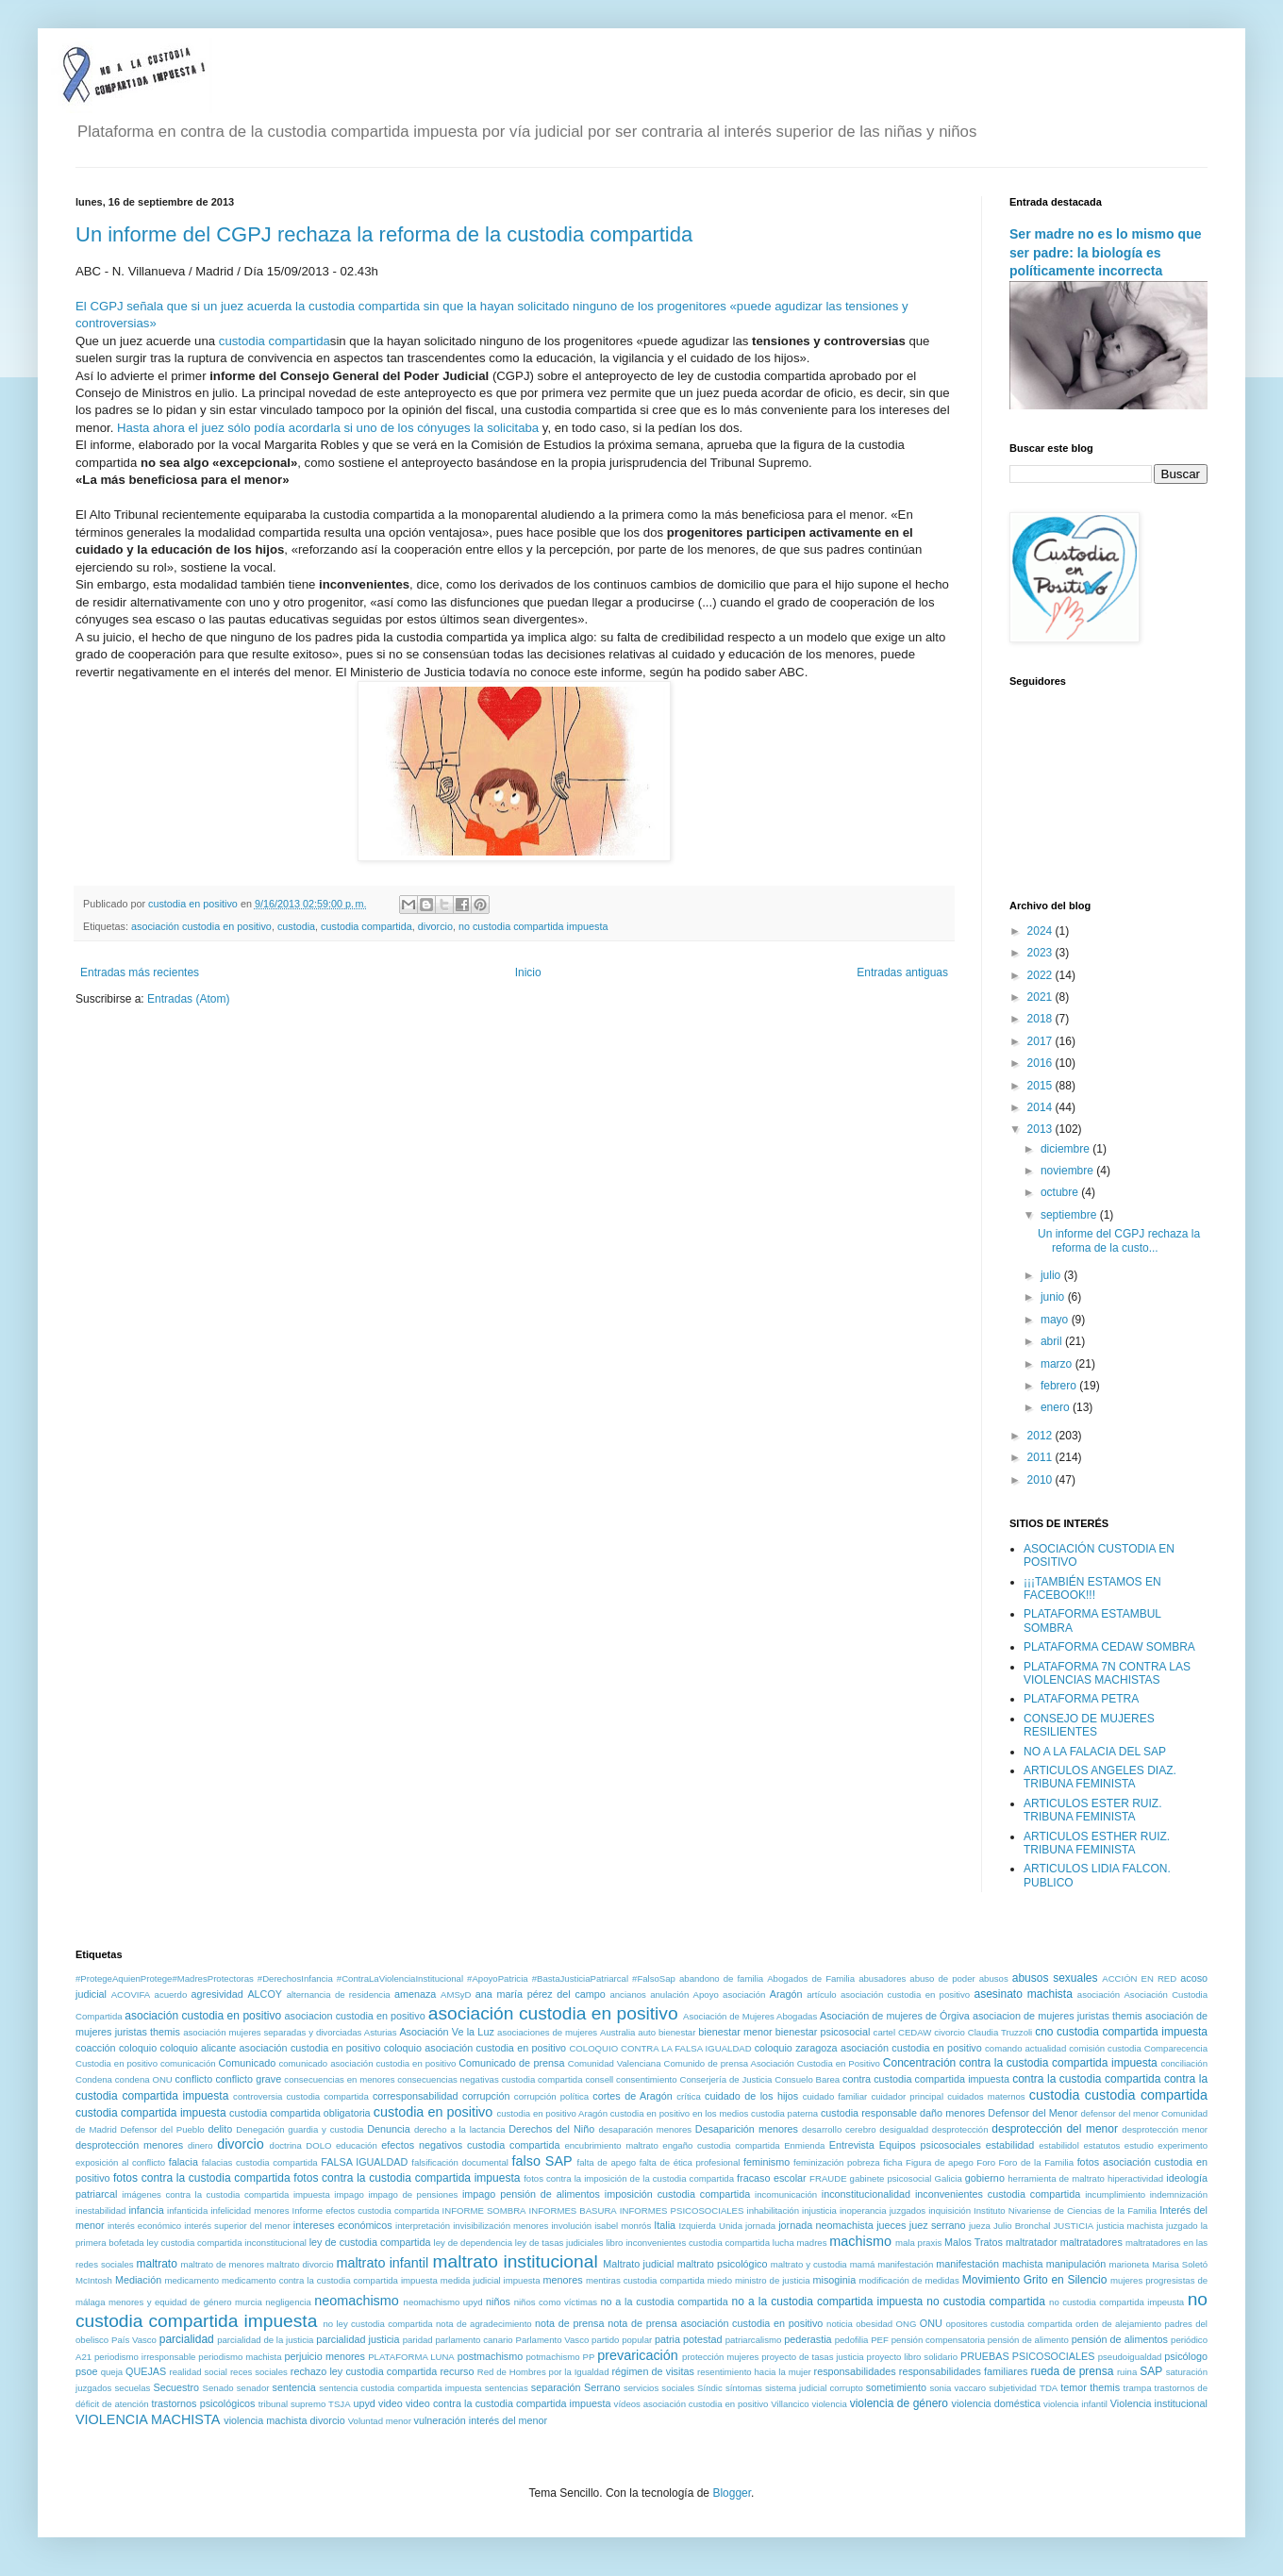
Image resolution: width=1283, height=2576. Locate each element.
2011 (1041, 1457)
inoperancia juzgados (882, 2210)
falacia (183, 2162)
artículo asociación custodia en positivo (888, 1994)
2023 (1041, 952)
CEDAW (914, 2032)
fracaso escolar (772, 2178)
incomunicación (786, 2194)
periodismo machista (239, 2357)
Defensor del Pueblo (163, 2129)
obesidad (874, 2323)
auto (647, 2032)
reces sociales (259, 2372)
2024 (1041, 931)
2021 (1041, 997)
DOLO (318, 2145)
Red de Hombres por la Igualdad (543, 2372)
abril (1053, 1341)
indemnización (1179, 2194)
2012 (1041, 1435)
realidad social (198, 2372)
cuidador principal (907, 2096)
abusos (993, 1978)
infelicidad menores (249, 2210)
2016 (1041, 1063)
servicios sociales (659, 2388)
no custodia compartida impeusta (1116, 2302)
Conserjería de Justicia (725, 2079)
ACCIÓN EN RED (1139, 1978)
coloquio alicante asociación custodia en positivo (270, 2047)
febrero (1060, 1385)
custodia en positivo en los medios (679, 2113)
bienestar (676, 2032)
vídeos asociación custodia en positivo (691, 2404)
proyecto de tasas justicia (812, 2357)
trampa (1138, 2388)
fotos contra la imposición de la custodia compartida (629, 2178)
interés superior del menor (237, 2225)
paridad (418, 2340)
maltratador (1032, 2242)
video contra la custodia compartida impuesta (508, 2403)
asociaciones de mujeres (547, 2032)
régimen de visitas (652, 2371)
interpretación (422, 2225)
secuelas (133, 2388)
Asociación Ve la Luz (446, 2031)
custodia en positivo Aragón (552, 2113)
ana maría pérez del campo (540, 1994)
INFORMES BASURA (573, 2210)
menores (563, 2279)
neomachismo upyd (443, 2302)
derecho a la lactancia (460, 2129)
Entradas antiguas (902, 972)
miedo (720, 2280)
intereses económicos (342, 2225)
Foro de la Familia (1036, 2162)
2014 (1041, 1107)
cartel (884, 2032)
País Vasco (134, 2340)
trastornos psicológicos (203, 2403)
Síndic (710, 2388)
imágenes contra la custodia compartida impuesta (226, 2194)
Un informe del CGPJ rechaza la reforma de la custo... (1119, 1240)
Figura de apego (940, 2162)
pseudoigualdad (1130, 2357)
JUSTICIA (1074, 2225)
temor (1073, 2387)
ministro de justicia (772, 2280)
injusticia (819, 2210)
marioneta (1129, 2264)
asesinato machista (1023, 1994)
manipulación (1076, 2263)
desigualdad (903, 2129)
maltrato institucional (515, 2261)
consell (599, 2079)
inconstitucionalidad (866, 2194)
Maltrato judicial (638, 2263)
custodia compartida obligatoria (300, 2113)
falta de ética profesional (690, 2162)
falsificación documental (459, 2162)
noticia (839, 2323)
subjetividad (1013, 2388)
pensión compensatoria (938, 2340)
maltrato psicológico (722, 2263)
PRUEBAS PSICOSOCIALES (1027, 2356)
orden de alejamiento (1118, 2323)
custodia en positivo (433, 2111)
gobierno (985, 2178)
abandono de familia (721, 1978)
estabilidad (1010, 2145)
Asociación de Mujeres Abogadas (750, 2016)
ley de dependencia (473, 2242)
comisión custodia (1105, 2048)
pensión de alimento (1028, 2340)
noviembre (1068, 1170)
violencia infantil (1075, 2404)
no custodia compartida (985, 2301)
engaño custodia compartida (720, 2145)
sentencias (506, 2388)
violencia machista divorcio (284, 2420)
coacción (95, 2047)
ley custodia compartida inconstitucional (226, 2242)
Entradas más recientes (139, 972)
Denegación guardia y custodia (299, 2129)
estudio (1139, 2145)
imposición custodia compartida (677, 2194)
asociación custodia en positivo (201, 926)
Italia (664, 2225)
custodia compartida (274, 341)
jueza (980, 2225)
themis (1105, 2387)
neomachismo (356, 2300)
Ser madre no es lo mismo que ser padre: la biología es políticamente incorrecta (1105, 252)
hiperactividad (1135, 2178)
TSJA (339, 2404)
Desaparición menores (746, 2129)
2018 (1041, 1018)
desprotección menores (129, 2145)
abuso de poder (942, 1978)
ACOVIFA (131, 1994)
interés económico (144, 2225)
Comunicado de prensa (511, 2063)
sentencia (294, 2387)
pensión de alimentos (1120, 2339)
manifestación (905, 2264)
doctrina (286, 2145)
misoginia (835, 2279)
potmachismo (553, 2357)
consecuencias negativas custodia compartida (489, 2079)
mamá (862, 2264)
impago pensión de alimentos (531, 2194)
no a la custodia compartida (664, 2301)
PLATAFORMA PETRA (1081, 1698)
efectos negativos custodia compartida (470, 2145)
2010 (1041, 1480)
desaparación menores (644, 2129)
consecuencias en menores (339, 2079)
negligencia (288, 2302)
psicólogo (1186, 2356)
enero (1057, 1407)
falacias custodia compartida (260, 2162)
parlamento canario (473, 2340)
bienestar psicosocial (822, 2031)
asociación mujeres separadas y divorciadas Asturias (289, 2032)
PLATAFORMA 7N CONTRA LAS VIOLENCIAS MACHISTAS (1107, 1673)
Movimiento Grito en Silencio (1035, 2279)
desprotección (960, 2129)
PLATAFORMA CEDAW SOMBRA (1109, 1647)
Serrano (602, 2387)
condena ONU (144, 2079)
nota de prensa (569, 2323)
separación (556, 2387)
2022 (1041, 975)
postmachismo (491, 2356)
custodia (296, 926)
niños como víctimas (555, 2302)
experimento (1183, 2145)
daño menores (952, 2113)
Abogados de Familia (811, 1978)
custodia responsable (869, 2113)
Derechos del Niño (551, 2129)
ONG (906, 2323)
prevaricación (637, 2355)
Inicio (528, 972)
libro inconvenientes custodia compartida (688, 2242)
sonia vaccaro (957, 2388)
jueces (891, 2225)
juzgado (1182, 2225)
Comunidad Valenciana (614, 2063)
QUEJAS (145, 2371)
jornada (760, 2225)
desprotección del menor (1054, 2129)
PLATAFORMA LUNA (411, 2357)
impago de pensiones (413, 2194)
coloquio (138, 2047)
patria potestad (689, 2339)
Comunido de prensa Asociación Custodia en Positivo (771, 2063)
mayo (1056, 1319)
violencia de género (899, 2403)
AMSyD (456, 1994)
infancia (145, 2210)
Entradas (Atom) (188, 998)
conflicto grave (248, 2079)
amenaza (415, 1994)
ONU (931, 2323)
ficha (892, 2162)
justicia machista (1129, 2225)
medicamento (191, 2280)
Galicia (947, 2178)
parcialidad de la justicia (265, 2340)
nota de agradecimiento (484, 2323)
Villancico (789, 2404)
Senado (218, 2388)
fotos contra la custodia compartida (202, 2178)
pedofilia (852, 2340)
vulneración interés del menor (481, 2420)
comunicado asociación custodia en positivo (367, 2063)
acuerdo (171, 1994)
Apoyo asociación (729, 1994)
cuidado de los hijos (751, 2096)
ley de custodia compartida (370, 2242)
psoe (86, 2371)
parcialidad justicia (357, 2339)
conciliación (1184, 2063)
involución (571, 2225)
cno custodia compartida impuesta (1121, 2031)
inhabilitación (773, 2210)
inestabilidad (100, 2210)
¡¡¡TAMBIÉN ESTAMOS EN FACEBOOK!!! (1092, 1588)
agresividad (217, 1994)
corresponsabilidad (415, 2096)
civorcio (949, 2032)
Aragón (786, 1994)
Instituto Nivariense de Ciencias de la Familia (1065, 2210)
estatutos (1101, 2145)
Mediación (138, 2279)
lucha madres (800, 2242)
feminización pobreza (836, 2162)
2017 (1041, 1041)
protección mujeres (720, 2357)
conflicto (194, 2079)
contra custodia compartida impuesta (925, 2079)
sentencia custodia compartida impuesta (400, 2388)
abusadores (882, 1978)
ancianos (627, 1994)
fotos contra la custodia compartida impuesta (406, 2178)
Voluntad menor (379, 2421)
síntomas (743, 2388)
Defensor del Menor (1032, 2113)
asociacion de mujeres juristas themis (1057, 2015)
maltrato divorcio (300, 2264)
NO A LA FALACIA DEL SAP (1095, 1751)
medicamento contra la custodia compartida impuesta (330, 2280)
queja (112, 2372)
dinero (200, 2145)
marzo (1058, 1364)
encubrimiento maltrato (611, 2145)
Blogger (731, 2493)
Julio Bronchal (1022, 2225)
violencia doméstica (996, 2403)
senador (253, 2388)
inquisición (949, 2210)
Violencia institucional (1159, 2403)
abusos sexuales (1055, 1978)
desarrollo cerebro (838, 2129)
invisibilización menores (500, 2225)
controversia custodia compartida (301, 2096)
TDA (1049, 2388)
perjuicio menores (324, 2356)
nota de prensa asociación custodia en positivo (715, 2323)
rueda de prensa (1072, 2371)
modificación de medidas (908, 2280)
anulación (669, 1994)
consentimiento (646, 2079)
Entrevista (852, 2145)
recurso (458, 2371)
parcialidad (186, 2339)
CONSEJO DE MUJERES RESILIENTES (1089, 1725)
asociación (1098, 1994)
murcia (248, 2302)
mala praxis (918, 2242)
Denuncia (388, 2129)
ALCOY (264, 1994)
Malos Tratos (973, 2242)
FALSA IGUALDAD (364, 2162)
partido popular (622, 2340)
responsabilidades (855, 2371)
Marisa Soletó (1180, 2264)
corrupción (485, 2096)
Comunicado (247, 2063)
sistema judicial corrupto (814, 2388)
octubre (1061, 1192)
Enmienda (804, 2145)
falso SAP (542, 2161)
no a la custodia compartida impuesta (828, 2301)
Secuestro (177, 2387)
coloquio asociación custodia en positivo (475, 2047)
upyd (364, 2403)
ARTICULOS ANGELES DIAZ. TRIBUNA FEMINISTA (1100, 1777)
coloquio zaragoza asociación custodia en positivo (868, 2047)
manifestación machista (989, 2263)
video (390, 2403)
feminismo (766, 2162)
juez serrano (937, 2225)
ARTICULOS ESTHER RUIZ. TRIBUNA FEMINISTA (1097, 1843)
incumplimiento (1115, 2194)
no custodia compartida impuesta (533, 926)
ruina (1127, 2372)
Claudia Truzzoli (1000, 2032)
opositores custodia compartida (1008, 2323)
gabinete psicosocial (891, 2178)
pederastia (807, 2339)
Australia (617, 2032)
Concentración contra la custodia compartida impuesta (1020, 2062)
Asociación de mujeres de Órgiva (895, 2015)
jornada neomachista (826, 2225)
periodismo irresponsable (144, 2357)
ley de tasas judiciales (559, 2242)
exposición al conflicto (120, 2162)
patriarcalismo (753, 2340)
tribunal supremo (292, 2404)
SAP (1151, 2371)
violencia (828, 2404)
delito (220, 2129)
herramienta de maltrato (1056, 2178)
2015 (1041, 1085)
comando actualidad (1025, 2048)
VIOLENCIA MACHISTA (147, 2419)
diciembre (1066, 1148)
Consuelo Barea (807, 2079)
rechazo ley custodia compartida (364, 2371)
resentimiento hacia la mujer (754, 2372)
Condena (93, 2079)
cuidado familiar (835, 2096)
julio (1052, 1275)
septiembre (1070, 1215)
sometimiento (896, 2387)
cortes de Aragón (632, 2096)
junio (1054, 1297)
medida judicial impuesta (491, 2280)
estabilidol (1059, 2145)
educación (356, 2145)
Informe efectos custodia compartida (366, 2210)
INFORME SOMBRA (484, 2210)
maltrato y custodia (809, 2264)
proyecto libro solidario (912, 2357)
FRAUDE (827, 2178)
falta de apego (607, 2162)
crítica (688, 2096)
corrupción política (551, 2096)
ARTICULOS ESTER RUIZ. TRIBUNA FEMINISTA (1092, 1810)
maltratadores (1091, 2242)
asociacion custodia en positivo (355, 2015)
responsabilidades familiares (963, 2371)
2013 (1041, 1129)
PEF (880, 2340)
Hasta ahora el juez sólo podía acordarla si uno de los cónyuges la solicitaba (328, 428)
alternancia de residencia (339, 1994)
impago (348, 2194)
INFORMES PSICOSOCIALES (682, 2210)
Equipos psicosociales (930, 2145)
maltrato (157, 2263)
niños (498, 2301)
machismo (860, 2241)
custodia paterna (784, 2113)
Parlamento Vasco (552, 2340)
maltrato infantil (382, 2262)
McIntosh (93, 2280)
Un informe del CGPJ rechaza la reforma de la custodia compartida (383, 234)
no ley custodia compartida (377, 2323)
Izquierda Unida (710, 2225)
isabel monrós (622, 2225)
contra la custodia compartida (1086, 2079)
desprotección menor (1165, 2129)
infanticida (187, 2210)
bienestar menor (735, 2031)
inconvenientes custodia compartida (997, 2194)
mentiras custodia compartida (645, 2280)
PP (588, 2357)
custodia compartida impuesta (150, 2112)
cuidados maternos (986, 2096)
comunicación (188, 2063)
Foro (985, 2162)
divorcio (435, 926)
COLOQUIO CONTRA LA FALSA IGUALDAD (660, 2048)
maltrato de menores (221, 2264)
